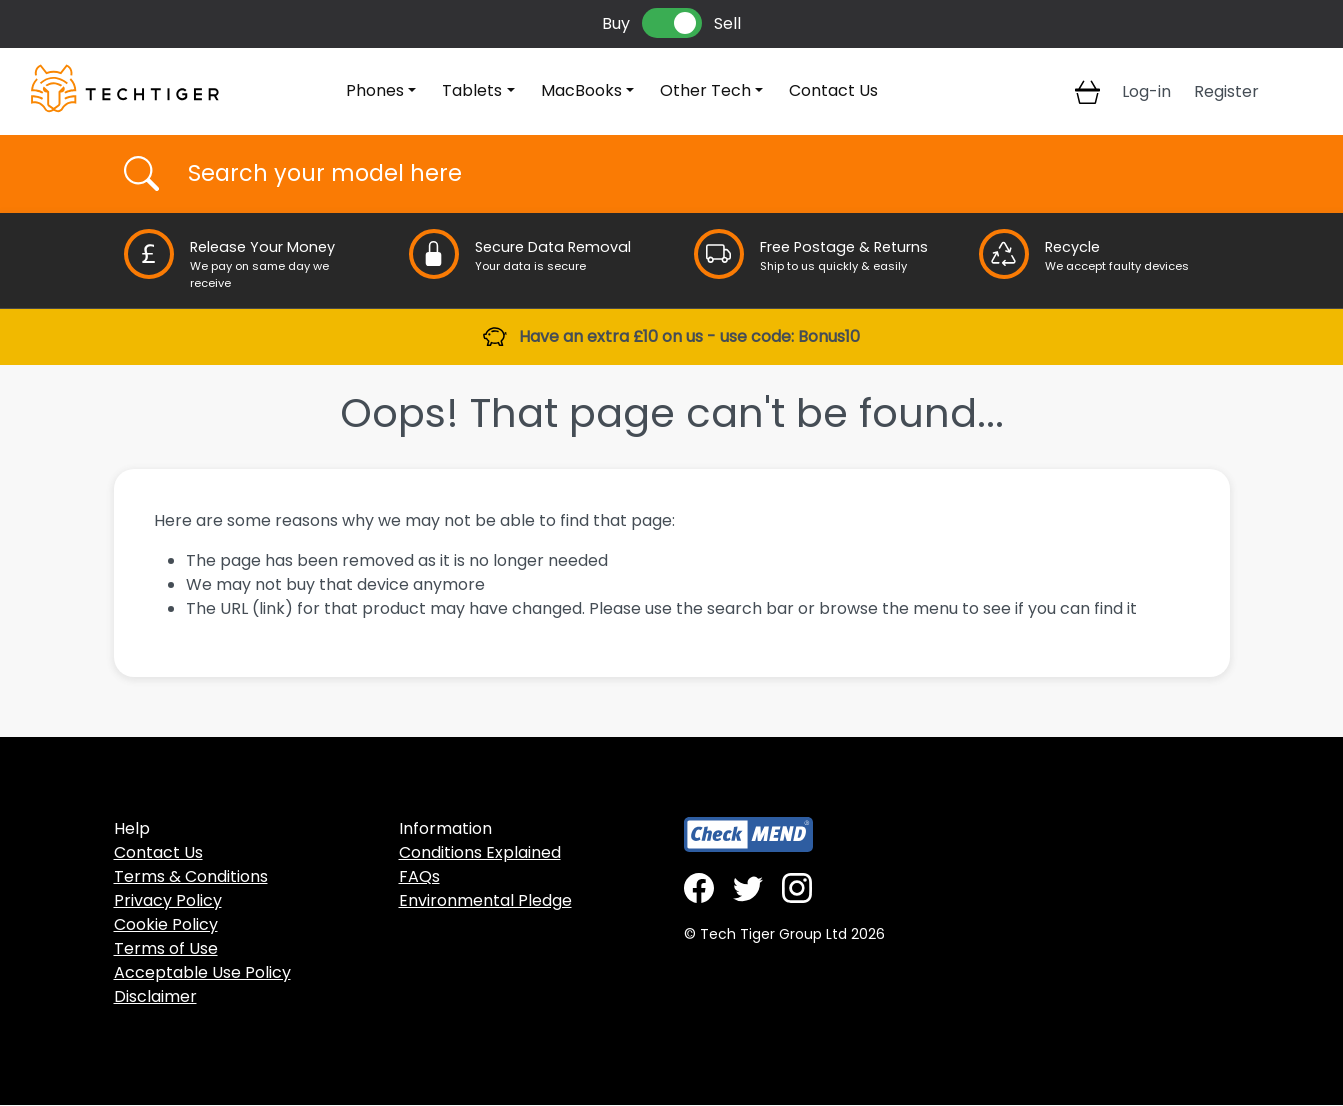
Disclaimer (155, 996)
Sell (727, 23)
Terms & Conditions (191, 876)
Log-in (1146, 91)
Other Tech (705, 90)
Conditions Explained (480, 852)
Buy (616, 23)
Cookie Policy (166, 924)
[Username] (689, 174)
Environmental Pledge (485, 900)
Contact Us (833, 90)
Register (1226, 91)
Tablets (472, 90)
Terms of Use (166, 948)
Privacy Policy (168, 900)
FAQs (419, 876)
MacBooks (581, 90)
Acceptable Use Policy (202, 972)
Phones (375, 90)
